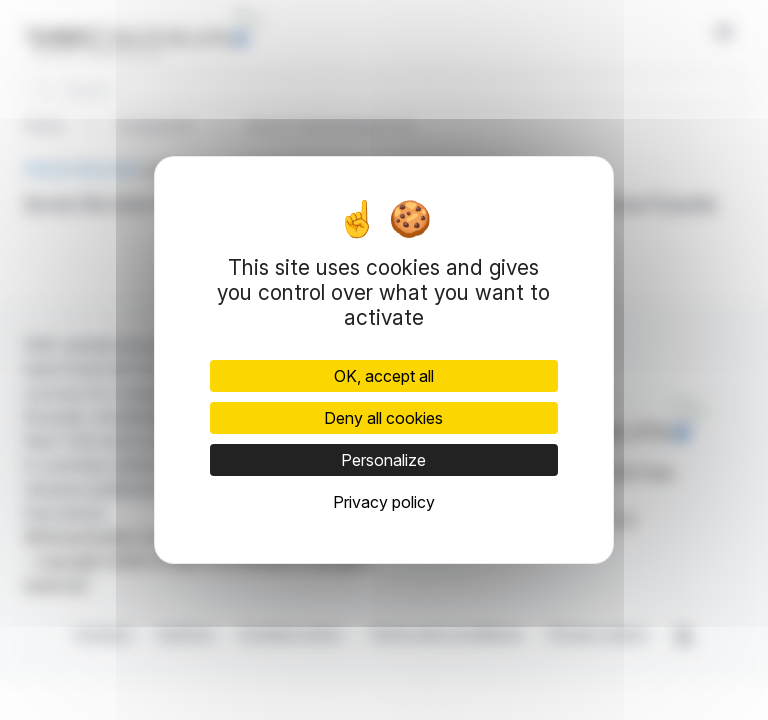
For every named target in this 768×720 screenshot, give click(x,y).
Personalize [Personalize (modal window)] (383, 460)
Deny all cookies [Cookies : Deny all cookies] (383, 418)
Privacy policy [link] (384, 502)
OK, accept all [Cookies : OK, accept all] (384, 376)
